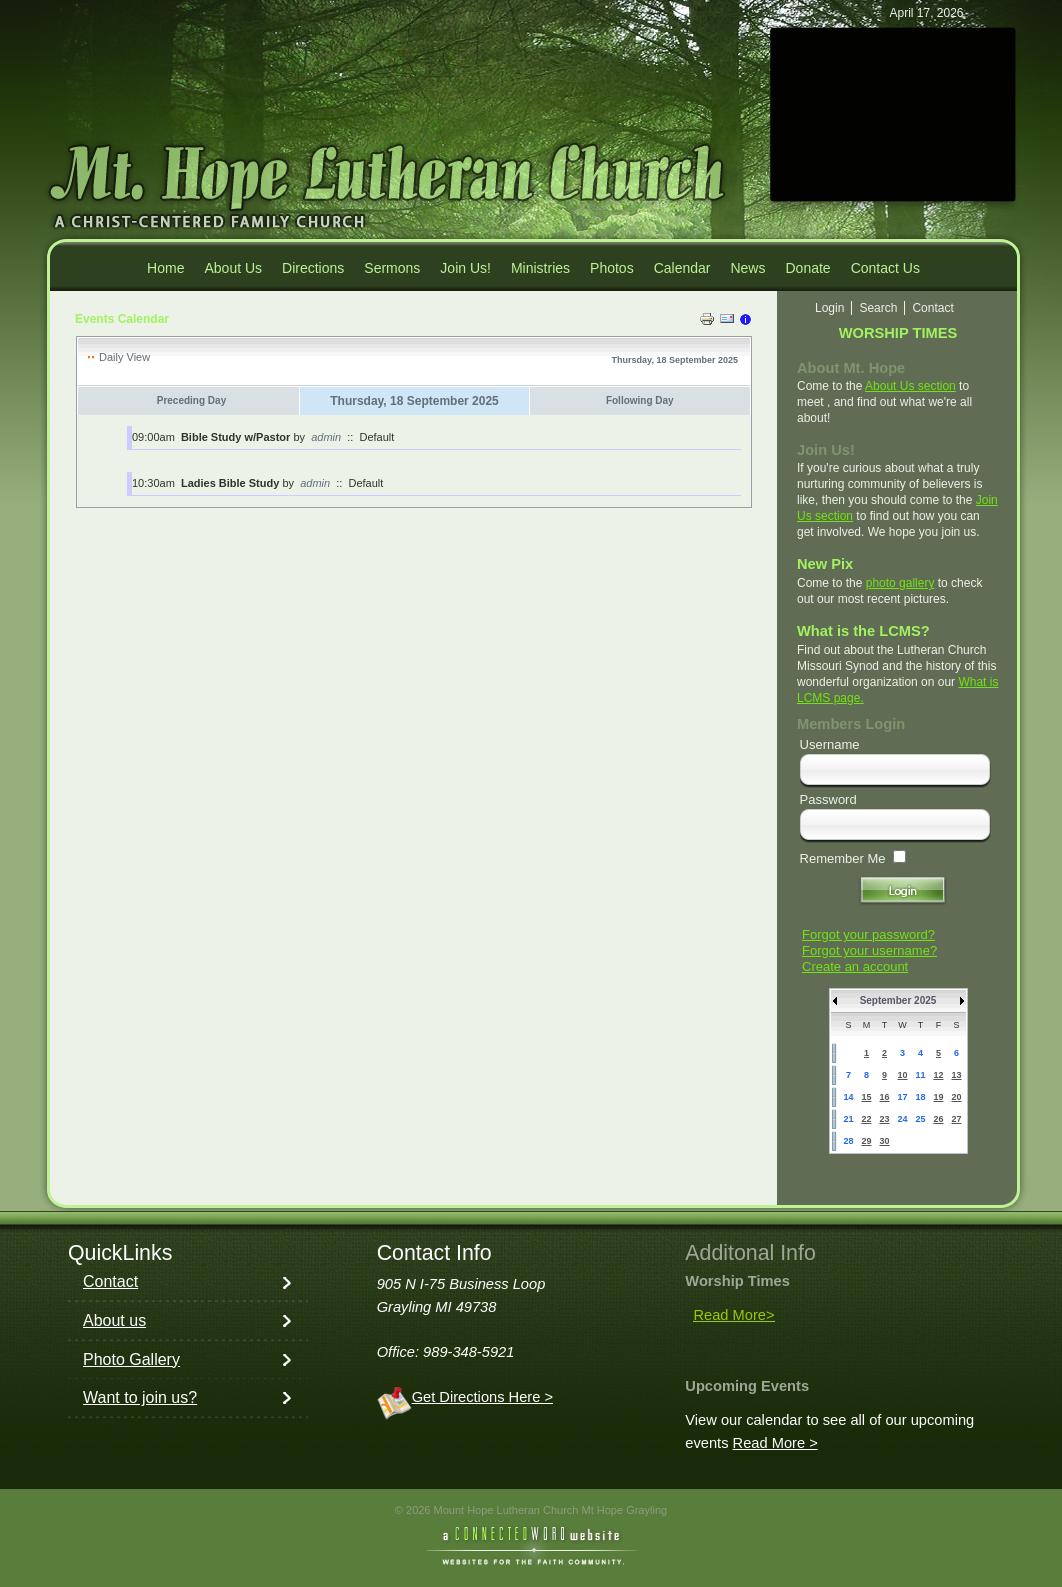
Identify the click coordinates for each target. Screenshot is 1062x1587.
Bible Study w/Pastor (235, 437)
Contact (110, 1281)
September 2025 (898, 1000)
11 (920, 1075)
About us (114, 1320)
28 (848, 1141)
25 (920, 1119)
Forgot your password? (868, 934)
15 (866, 1097)
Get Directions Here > (482, 1397)
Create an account (855, 966)
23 (884, 1119)
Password (828, 799)
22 (866, 1119)
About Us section (910, 386)
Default (376, 437)
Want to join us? (140, 1397)
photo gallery (900, 583)
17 (902, 1097)
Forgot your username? (869, 950)
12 (938, 1075)
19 (938, 1097)
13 (956, 1075)
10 (902, 1075)
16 (884, 1097)
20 (956, 1097)
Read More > (775, 1443)
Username (830, 744)
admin (326, 437)
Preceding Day (191, 400)
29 (866, 1141)
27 (956, 1119)
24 (902, 1119)
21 (848, 1119)
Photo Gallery (131, 1359)
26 (938, 1119)
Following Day (640, 400)
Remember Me (843, 858)
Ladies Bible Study (230, 483)
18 (920, 1097)
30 (884, 1141)
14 (848, 1097)
